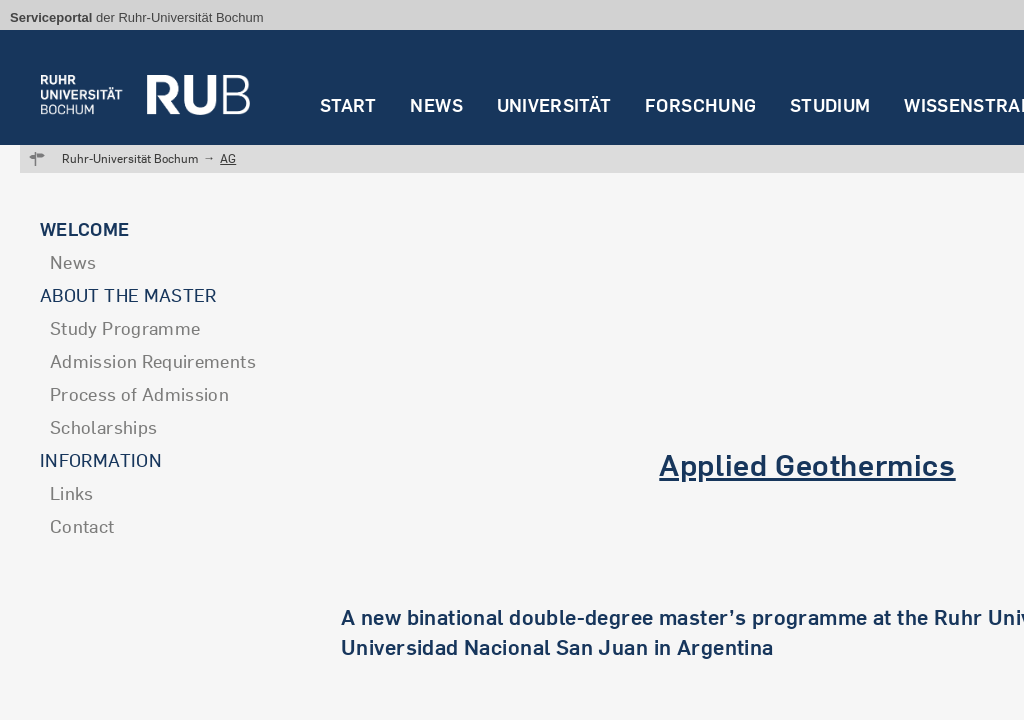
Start (348, 105)
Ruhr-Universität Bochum (130, 158)
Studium (830, 105)
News (436, 105)
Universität (554, 105)
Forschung (700, 105)
